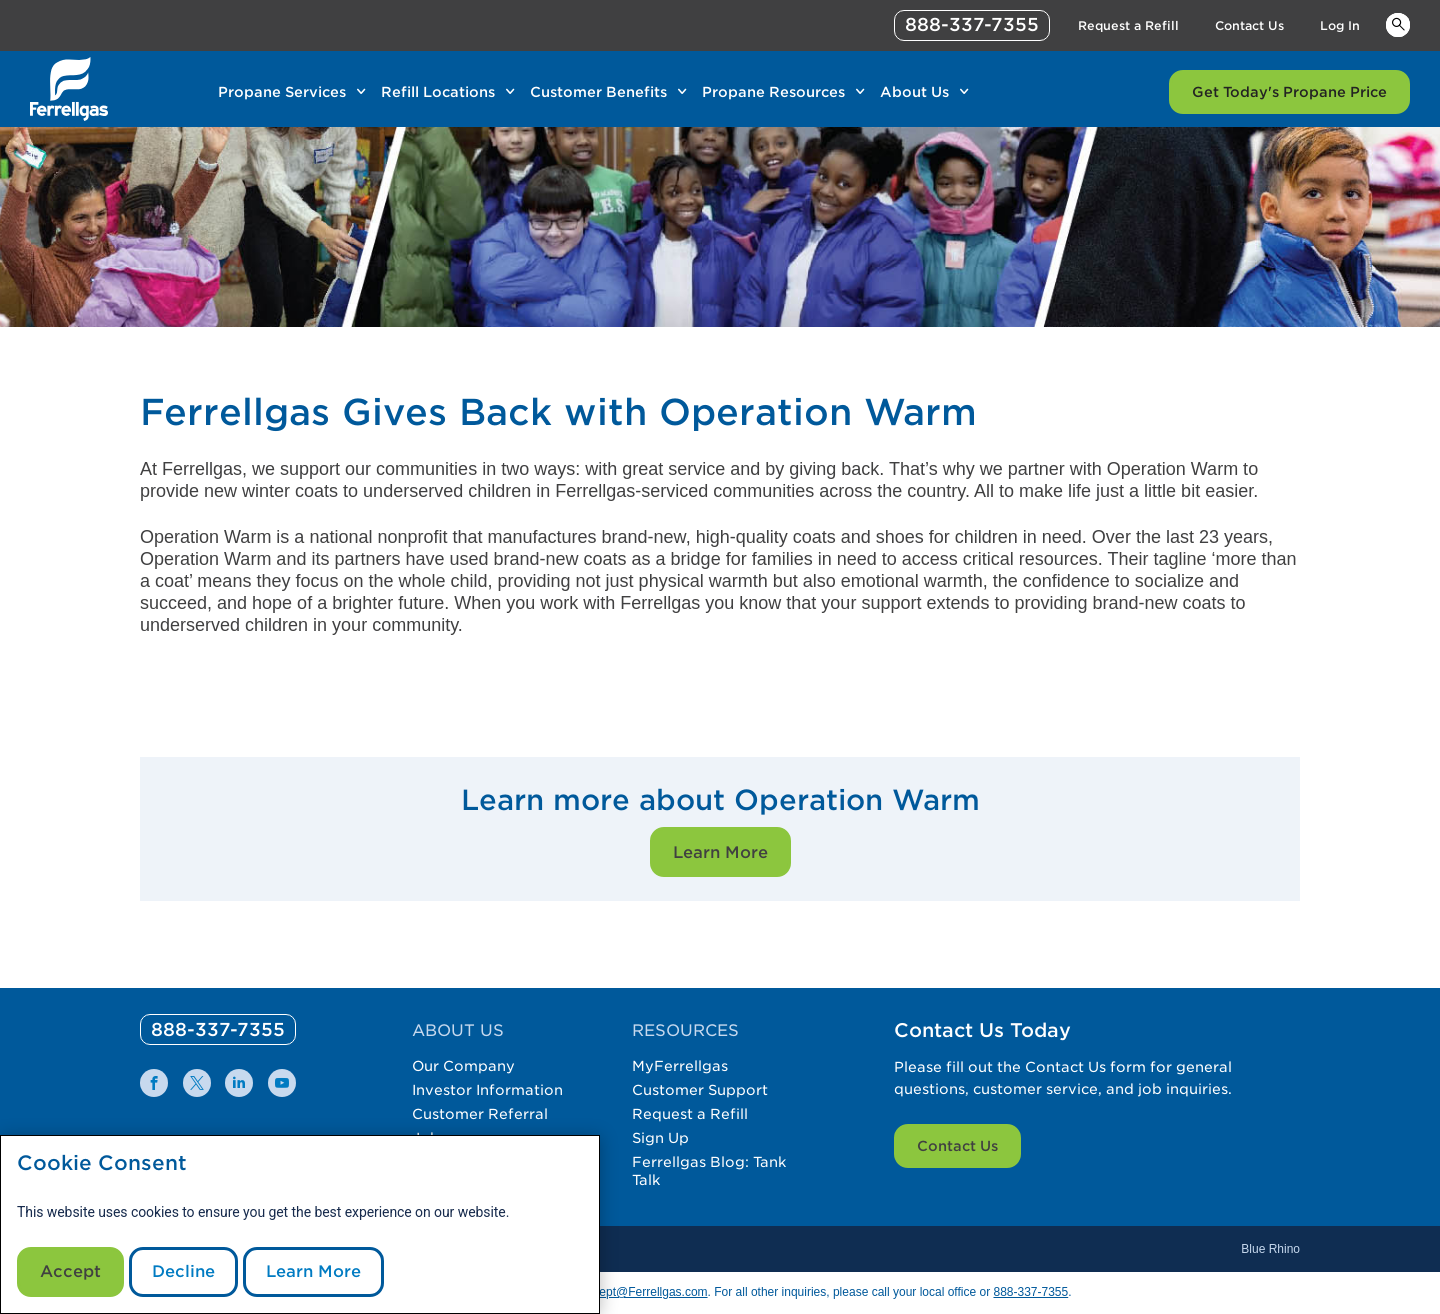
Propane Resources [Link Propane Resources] (773, 92)
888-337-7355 (1030, 1292)
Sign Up (660, 1138)
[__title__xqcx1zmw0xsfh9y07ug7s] (69, 89)
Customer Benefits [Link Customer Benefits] (598, 92)
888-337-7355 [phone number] (972, 24)
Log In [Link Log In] (1340, 25)
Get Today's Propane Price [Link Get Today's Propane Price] (1289, 92)
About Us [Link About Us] (914, 92)
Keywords (1398, 24)
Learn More (720, 852)
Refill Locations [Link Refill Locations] (438, 92)
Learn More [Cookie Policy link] (313, 1271)
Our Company (463, 1066)
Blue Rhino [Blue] (1270, 1249)
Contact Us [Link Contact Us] (1249, 25)
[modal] (300, 1224)
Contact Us (957, 1146)
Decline (183, 1271)
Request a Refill (690, 1114)
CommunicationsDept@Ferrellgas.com (604, 1292)
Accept (70, 1271)
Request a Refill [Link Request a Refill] (1128, 25)
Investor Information (487, 1090)
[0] (218, 1029)
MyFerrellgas (680, 1066)
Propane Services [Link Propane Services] (282, 92)
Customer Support (700, 1090)
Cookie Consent (102, 1163)
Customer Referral (480, 1114)
